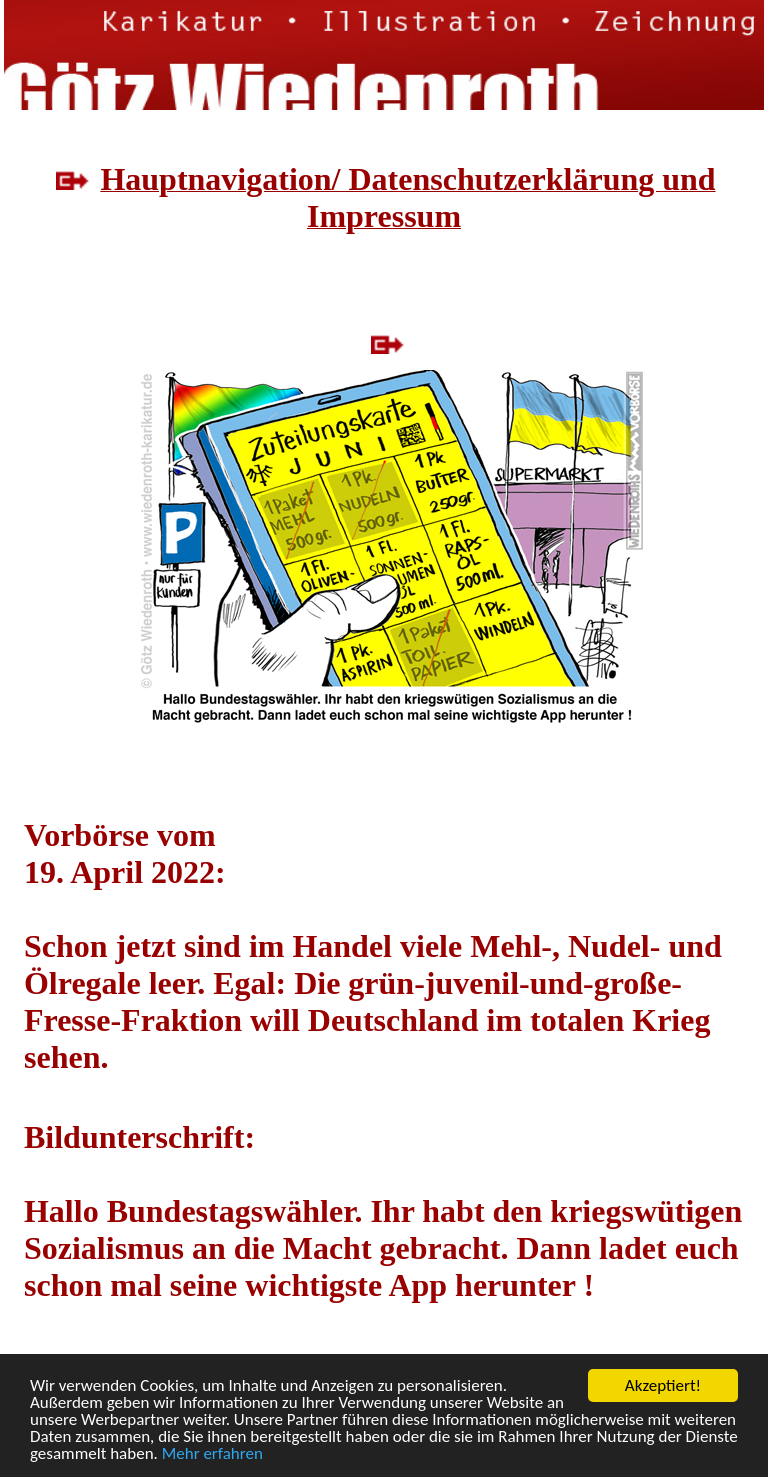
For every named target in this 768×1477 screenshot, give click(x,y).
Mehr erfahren (212, 1454)
